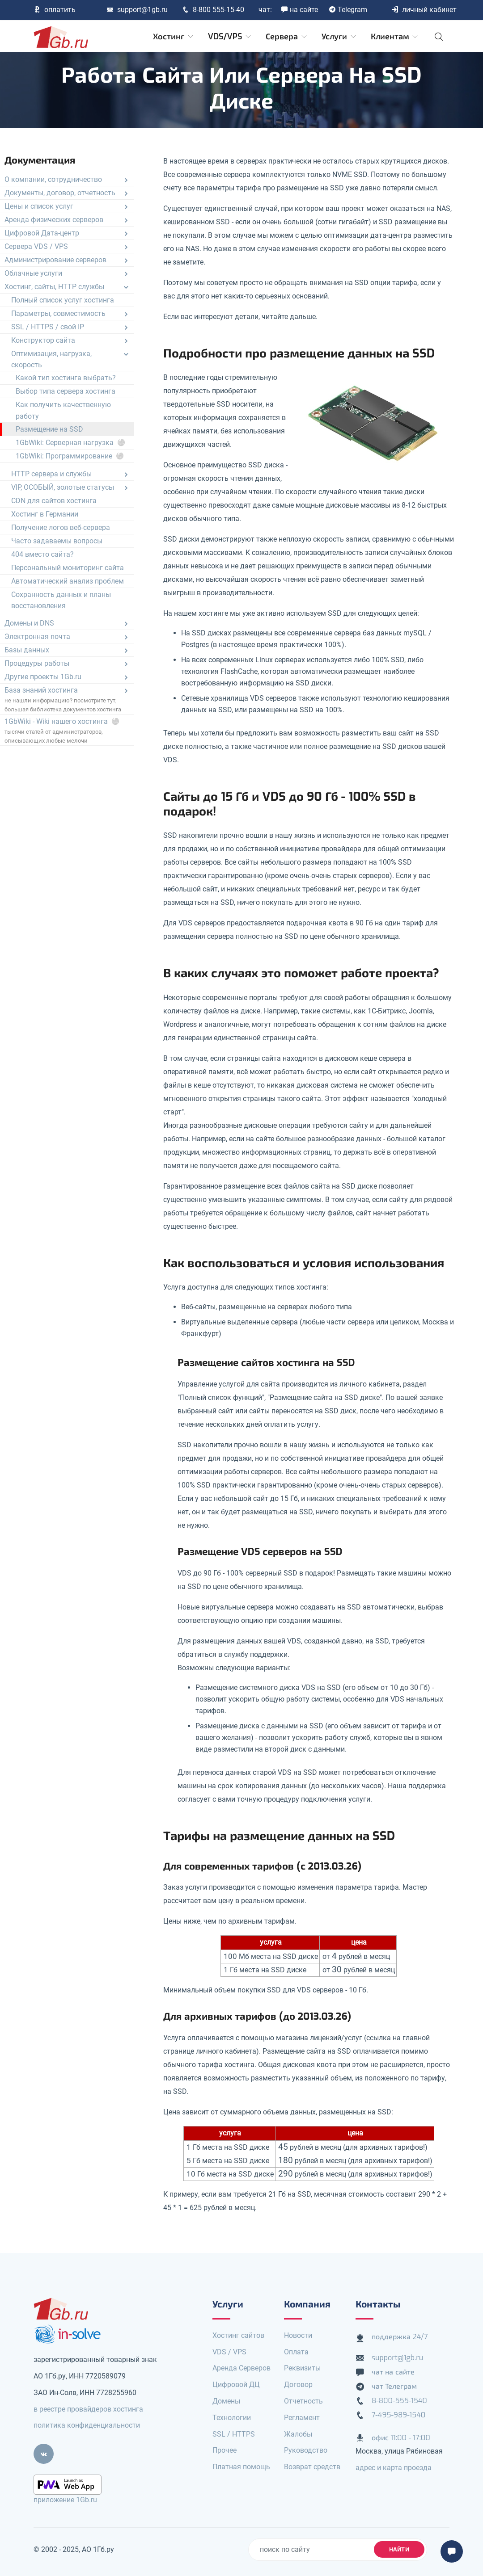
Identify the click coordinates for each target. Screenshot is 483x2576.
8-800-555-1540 (399, 2400)
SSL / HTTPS (233, 2434)
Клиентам (395, 36)
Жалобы (298, 2434)
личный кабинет (424, 9)
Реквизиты (302, 2368)
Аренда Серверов (241, 2368)
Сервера (287, 36)
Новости (298, 2335)
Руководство (305, 2450)
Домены (226, 2401)
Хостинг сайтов (238, 2335)
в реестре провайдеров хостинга (88, 2409)
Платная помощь (241, 2467)
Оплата (296, 2352)
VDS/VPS (230, 36)
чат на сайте (393, 2372)
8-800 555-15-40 (213, 9)
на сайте (299, 9)
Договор (298, 2384)
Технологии (231, 2417)
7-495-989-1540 (398, 2415)
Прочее (224, 2450)
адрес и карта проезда (394, 2467)
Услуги (339, 36)
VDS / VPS (229, 2352)
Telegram (348, 9)
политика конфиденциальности (87, 2425)
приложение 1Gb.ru (65, 2500)
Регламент (302, 2417)
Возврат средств (312, 2467)
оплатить (55, 9)
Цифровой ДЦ (236, 2384)
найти (399, 2549)
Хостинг (174, 36)
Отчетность (303, 2401)
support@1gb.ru (137, 9)
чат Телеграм (394, 2386)
